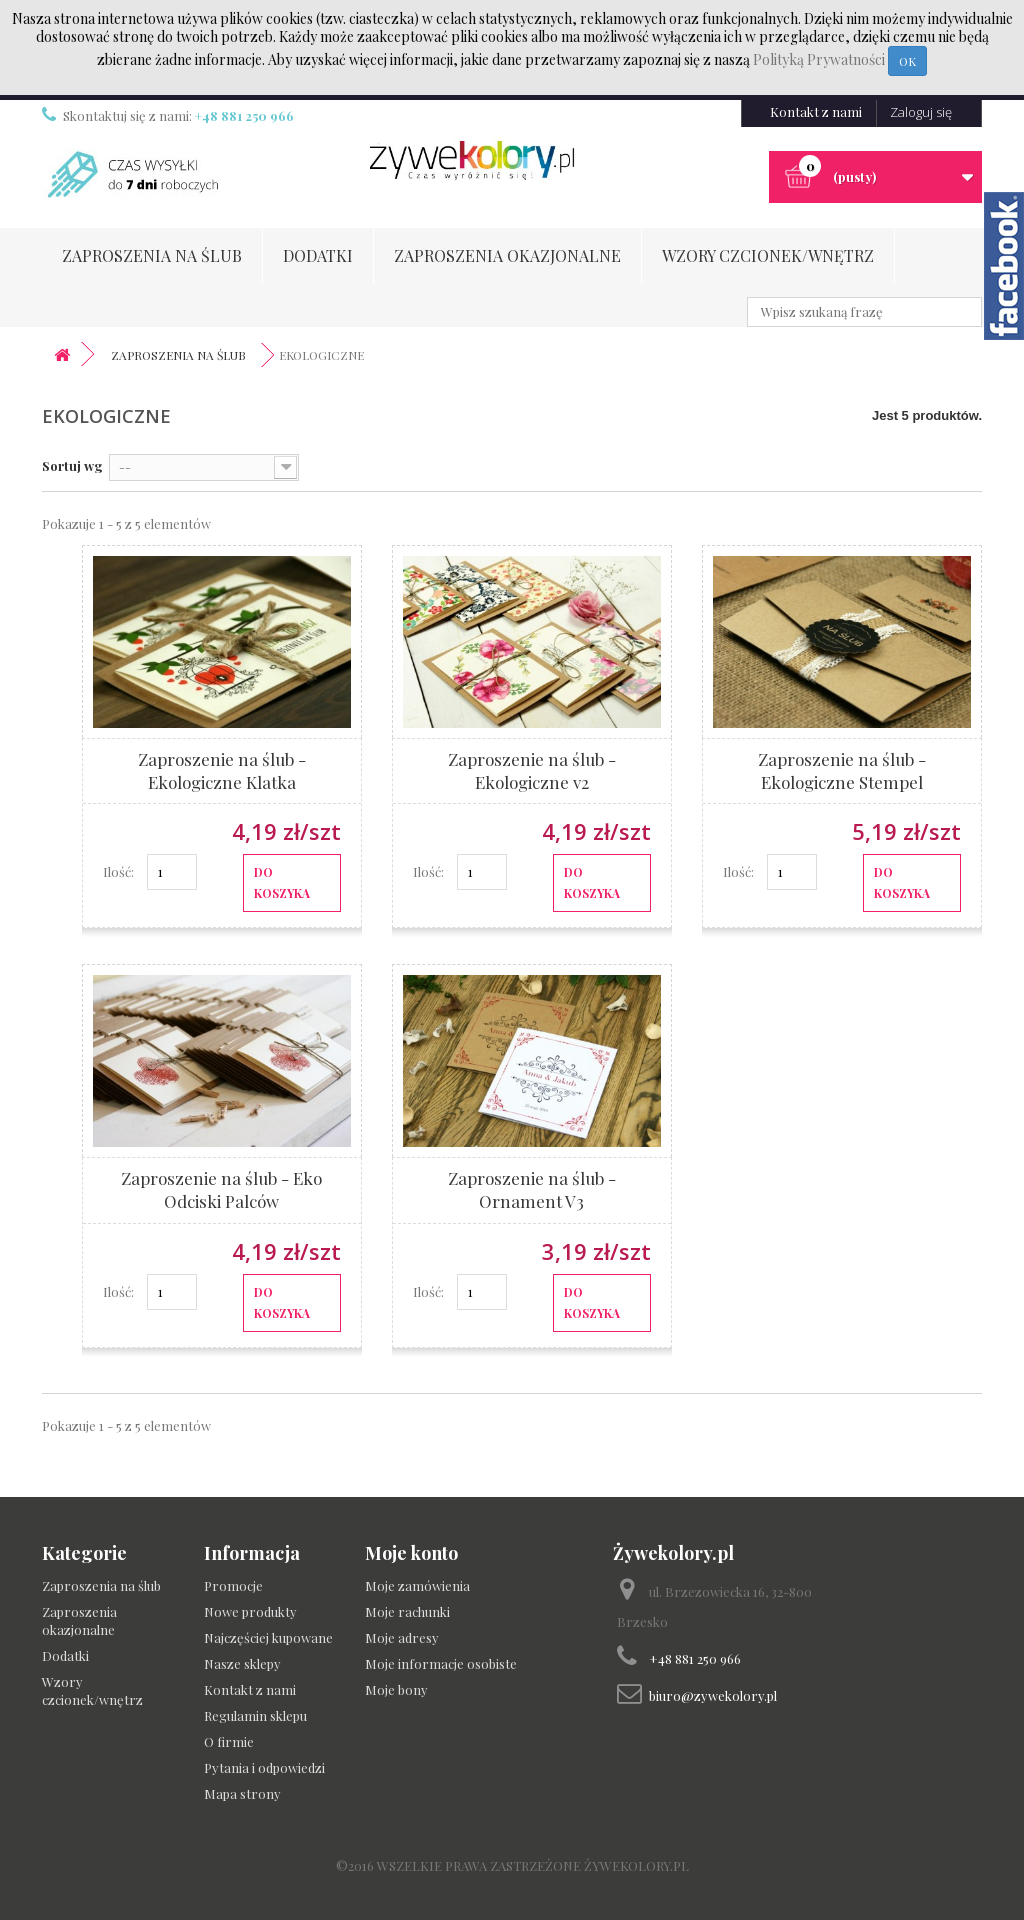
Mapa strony (242, 1793)
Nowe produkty (250, 1611)
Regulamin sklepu (255, 1715)
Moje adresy (402, 1637)
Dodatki (318, 255)
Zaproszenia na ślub (152, 255)
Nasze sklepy (242, 1663)
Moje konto (411, 1553)
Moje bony (396, 1689)
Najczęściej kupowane (268, 1637)
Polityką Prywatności (820, 59)
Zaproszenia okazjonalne (507, 255)
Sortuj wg (72, 465)
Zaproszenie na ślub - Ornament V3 (532, 1189)
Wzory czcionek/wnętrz (768, 255)
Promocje (233, 1585)
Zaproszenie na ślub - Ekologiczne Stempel (842, 770)
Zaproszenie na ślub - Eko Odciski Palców (221, 1189)
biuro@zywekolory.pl (713, 1695)
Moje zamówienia (417, 1585)
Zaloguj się (921, 112)
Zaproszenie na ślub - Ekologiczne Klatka (222, 770)
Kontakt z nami (816, 111)
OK (907, 61)
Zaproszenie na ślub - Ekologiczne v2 (532, 770)
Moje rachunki (407, 1611)
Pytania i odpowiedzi (264, 1767)
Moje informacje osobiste (441, 1663)
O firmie (229, 1741)
